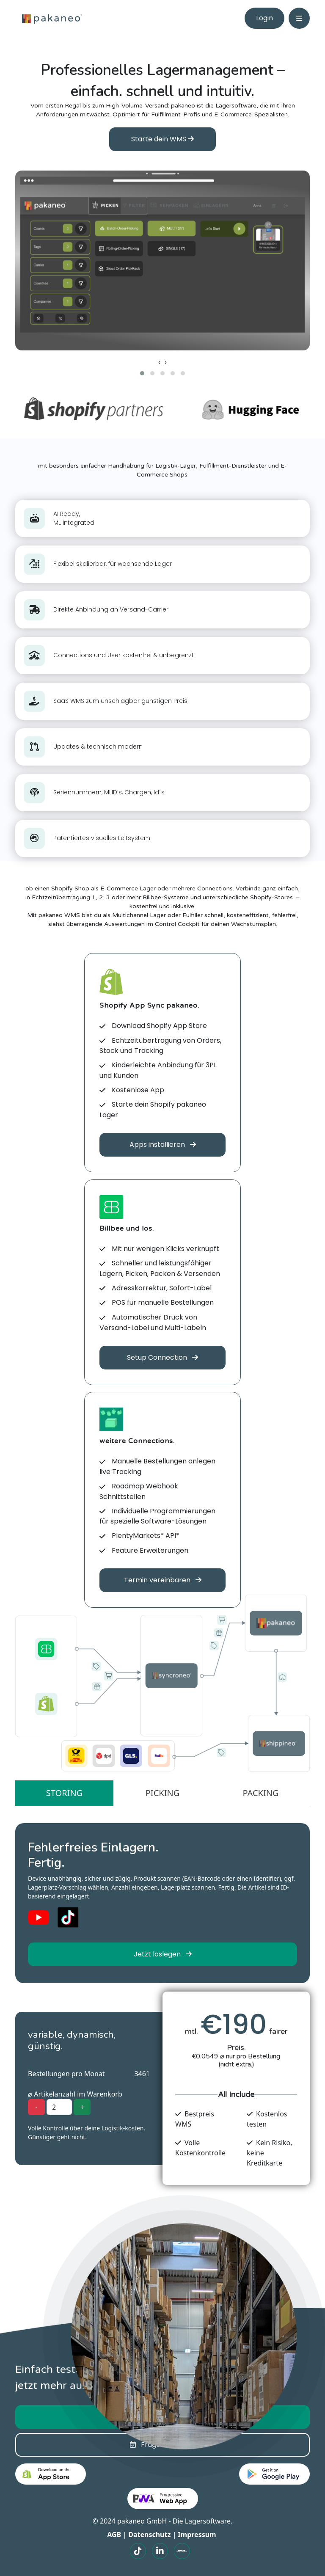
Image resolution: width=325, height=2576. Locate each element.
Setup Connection (162, 1357)
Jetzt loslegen (163, 1954)
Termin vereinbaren (162, 1580)
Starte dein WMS (162, 139)
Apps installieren (162, 1144)
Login (264, 18)
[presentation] (159, 362)
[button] (142, 373)
